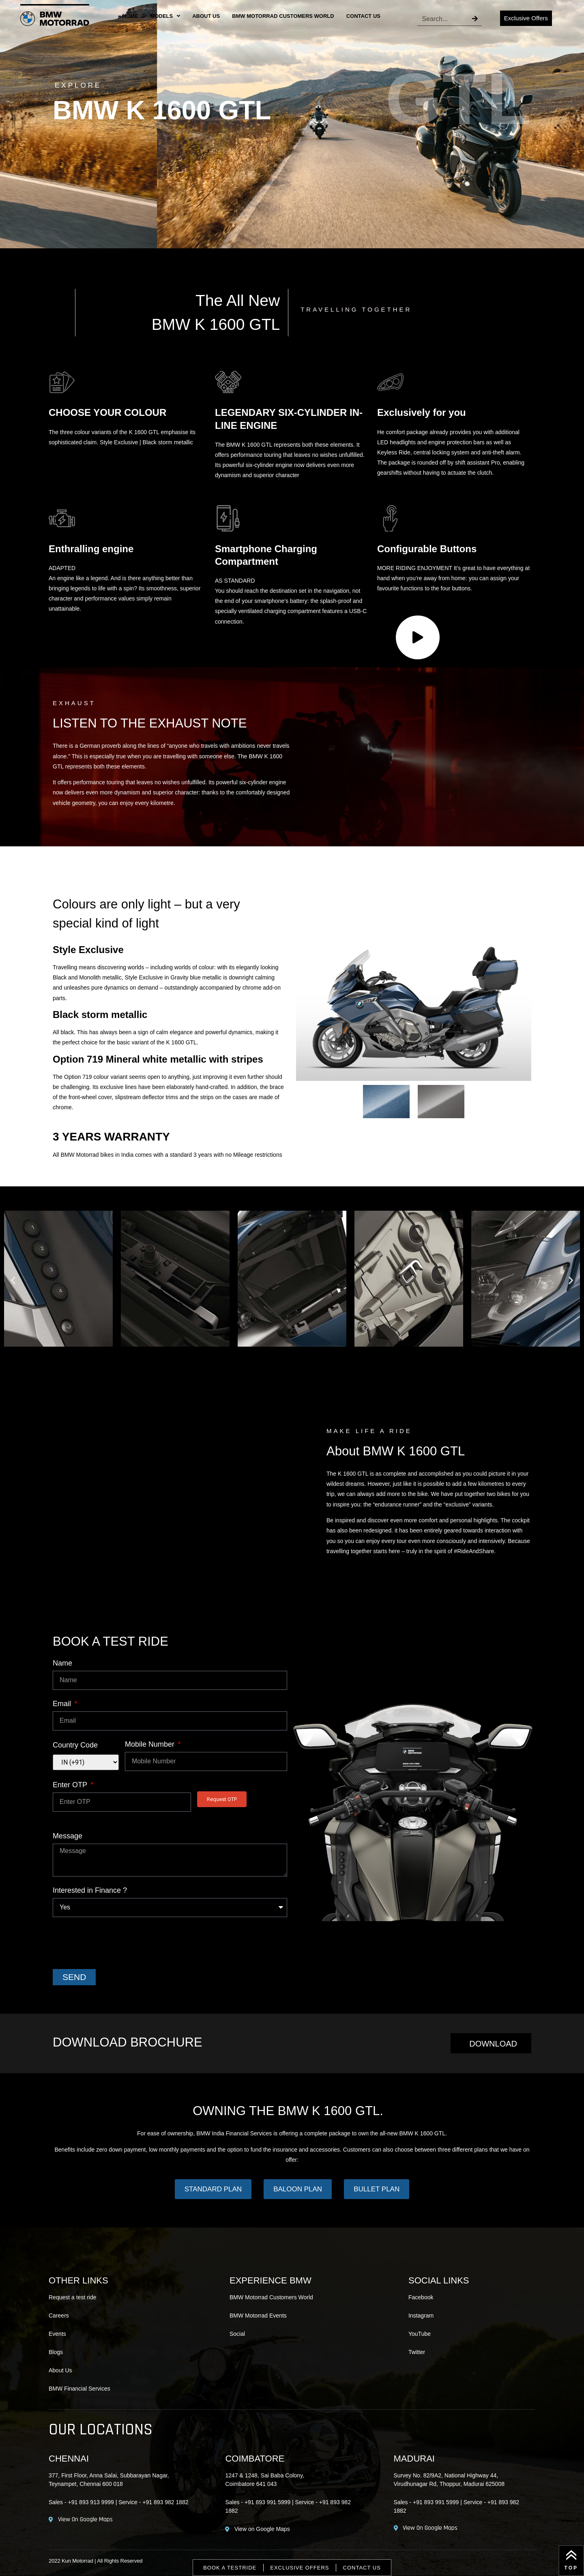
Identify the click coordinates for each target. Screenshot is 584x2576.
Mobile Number (150, 1744)
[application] (418, 637)
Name (62, 1663)
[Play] (417, 637)
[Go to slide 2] (281, 1353)
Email (63, 1704)
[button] (13, 1280)
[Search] (475, 19)
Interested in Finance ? (90, 1890)
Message (67, 1836)
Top (571, 2568)
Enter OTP (71, 1785)
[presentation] (114, 1943)
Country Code (75, 1745)
